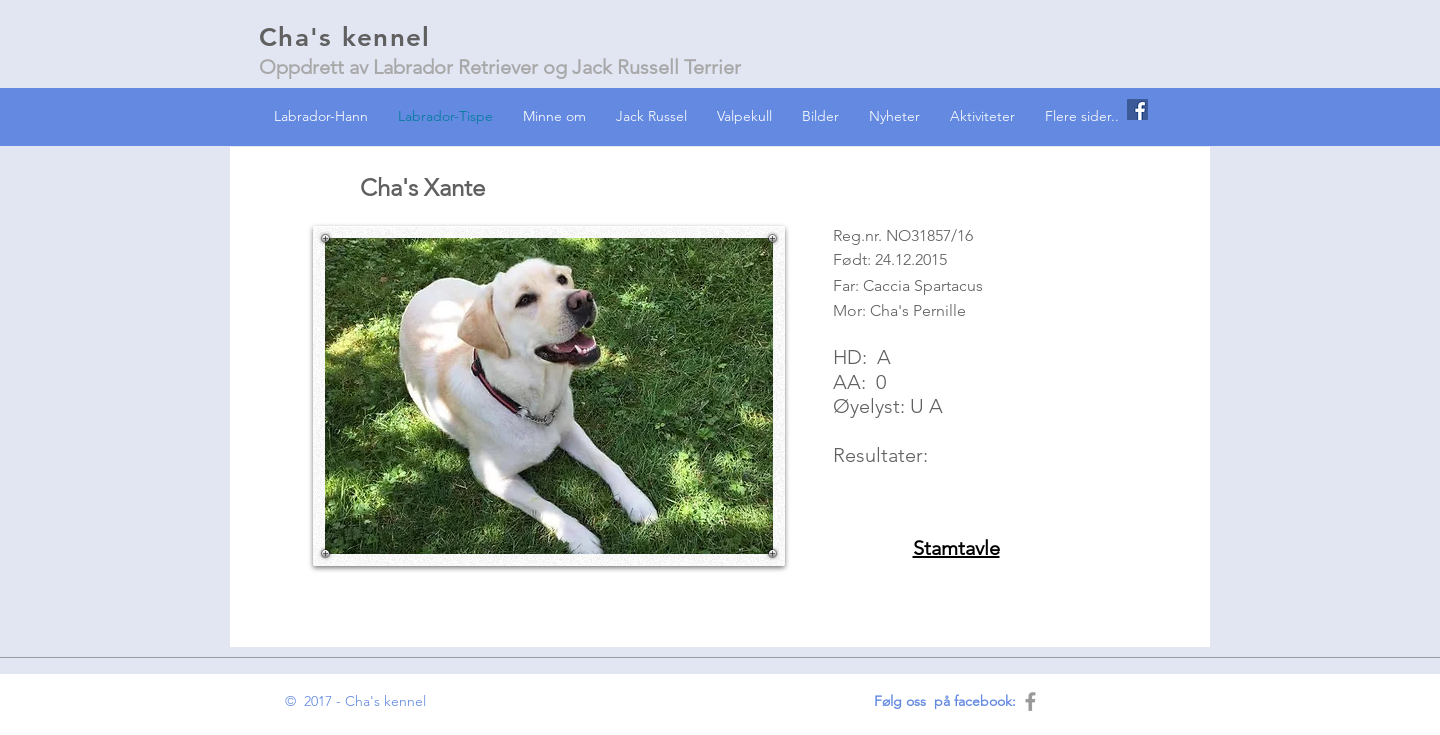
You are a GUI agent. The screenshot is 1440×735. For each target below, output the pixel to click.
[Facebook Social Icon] (1137, 109)
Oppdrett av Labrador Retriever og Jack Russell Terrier (500, 67)
